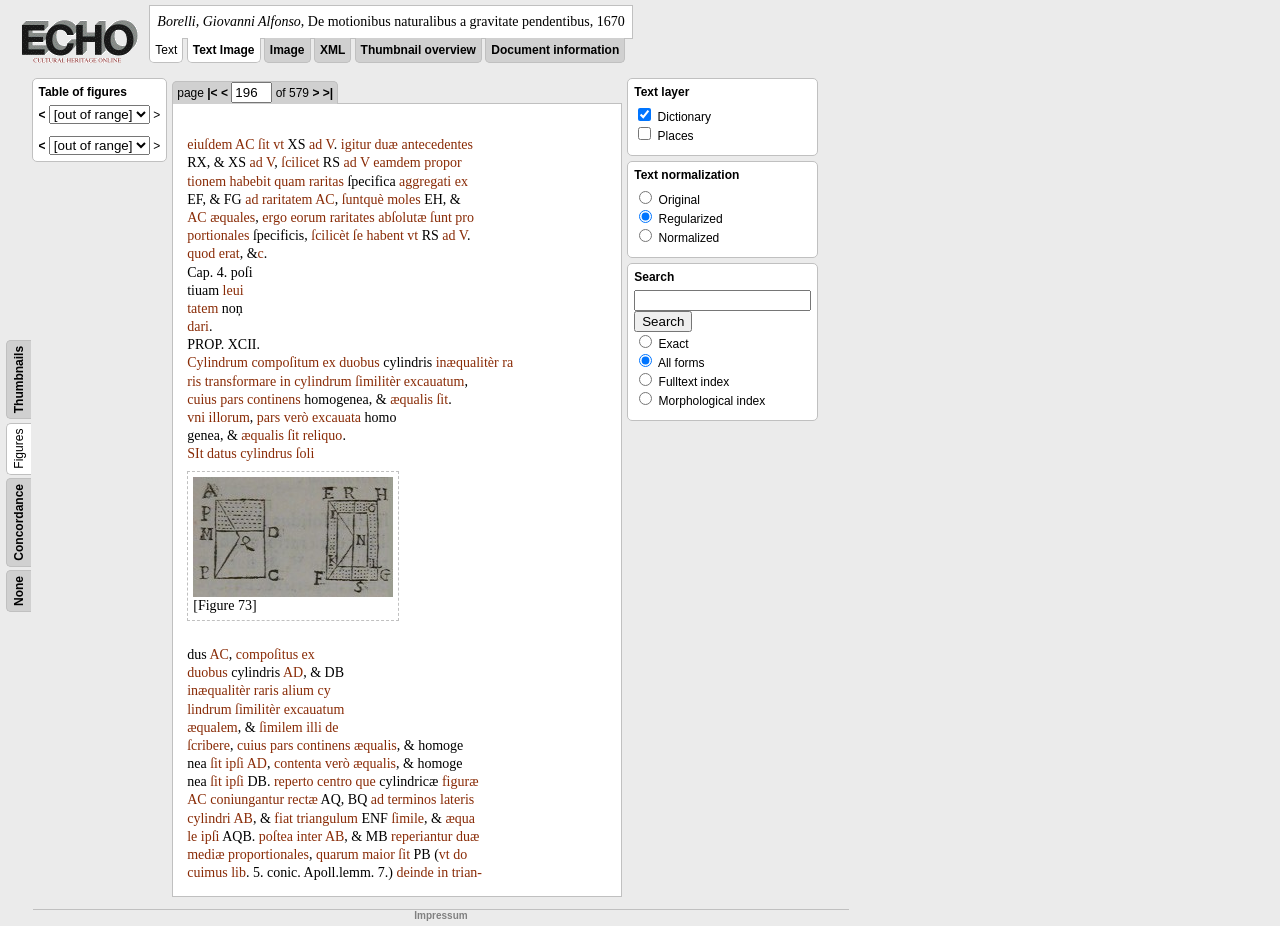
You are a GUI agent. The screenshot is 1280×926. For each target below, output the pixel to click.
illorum (229, 417)
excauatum (434, 381)
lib (238, 872)
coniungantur (247, 799)
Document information (555, 50)
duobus (359, 362)
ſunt (441, 217)
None (19, 591)
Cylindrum (217, 362)
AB (243, 818)
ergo (274, 217)
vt (278, 144)
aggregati (425, 181)
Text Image (224, 50)
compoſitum (285, 362)
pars (231, 399)
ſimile (407, 818)
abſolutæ (402, 217)
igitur (356, 144)
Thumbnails (19, 379)
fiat (283, 818)
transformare (241, 381)
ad (315, 144)
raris (266, 690)
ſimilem (281, 727)
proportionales (268, 854)
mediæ (205, 854)
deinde (414, 872)
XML (332, 50)
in (285, 381)
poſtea (276, 836)
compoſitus (267, 654)
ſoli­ (305, 453)
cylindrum (323, 381)
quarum (337, 854)
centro (334, 781)
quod (201, 253)
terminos (412, 799)
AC (244, 144)
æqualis (411, 399)
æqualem (212, 727)
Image (287, 50)
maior (378, 854)
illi (314, 727)
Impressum (440, 915)
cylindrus (266, 453)
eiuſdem (209, 144)
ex (461, 181)
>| (328, 93)
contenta (297, 763)
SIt (195, 453)
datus (222, 453)
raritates (352, 217)
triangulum (327, 818)
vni (196, 417)
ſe (358, 235)
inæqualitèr (467, 362)
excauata (336, 417)
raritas (326, 181)
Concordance (19, 522)
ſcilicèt (330, 235)
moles (403, 199)
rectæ (303, 799)
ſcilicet (300, 162)
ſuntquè (363, 199)
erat (229, 253)
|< (212, 93)
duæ (386, 144)
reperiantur (421, 836)
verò (296, 417)
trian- (467, 872)
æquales (232, 217)
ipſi (234, 763)
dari (198, 326)
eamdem (396, 162)
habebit (250, 181)
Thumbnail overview (418, 50)
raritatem (287, 199)
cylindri (209, 818)
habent (384, 235)
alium (298, 690)
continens (274, 399)
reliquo (323, 435)
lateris (457, 799)
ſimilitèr (377, 381)
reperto (294, 781)
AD (293, 672)
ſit (264, 144)
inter (310, 836)
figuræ (460, 781)
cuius (202, 399)
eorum (308, 217)
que (366, 781)
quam (289, 181)
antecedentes (437, 144)
